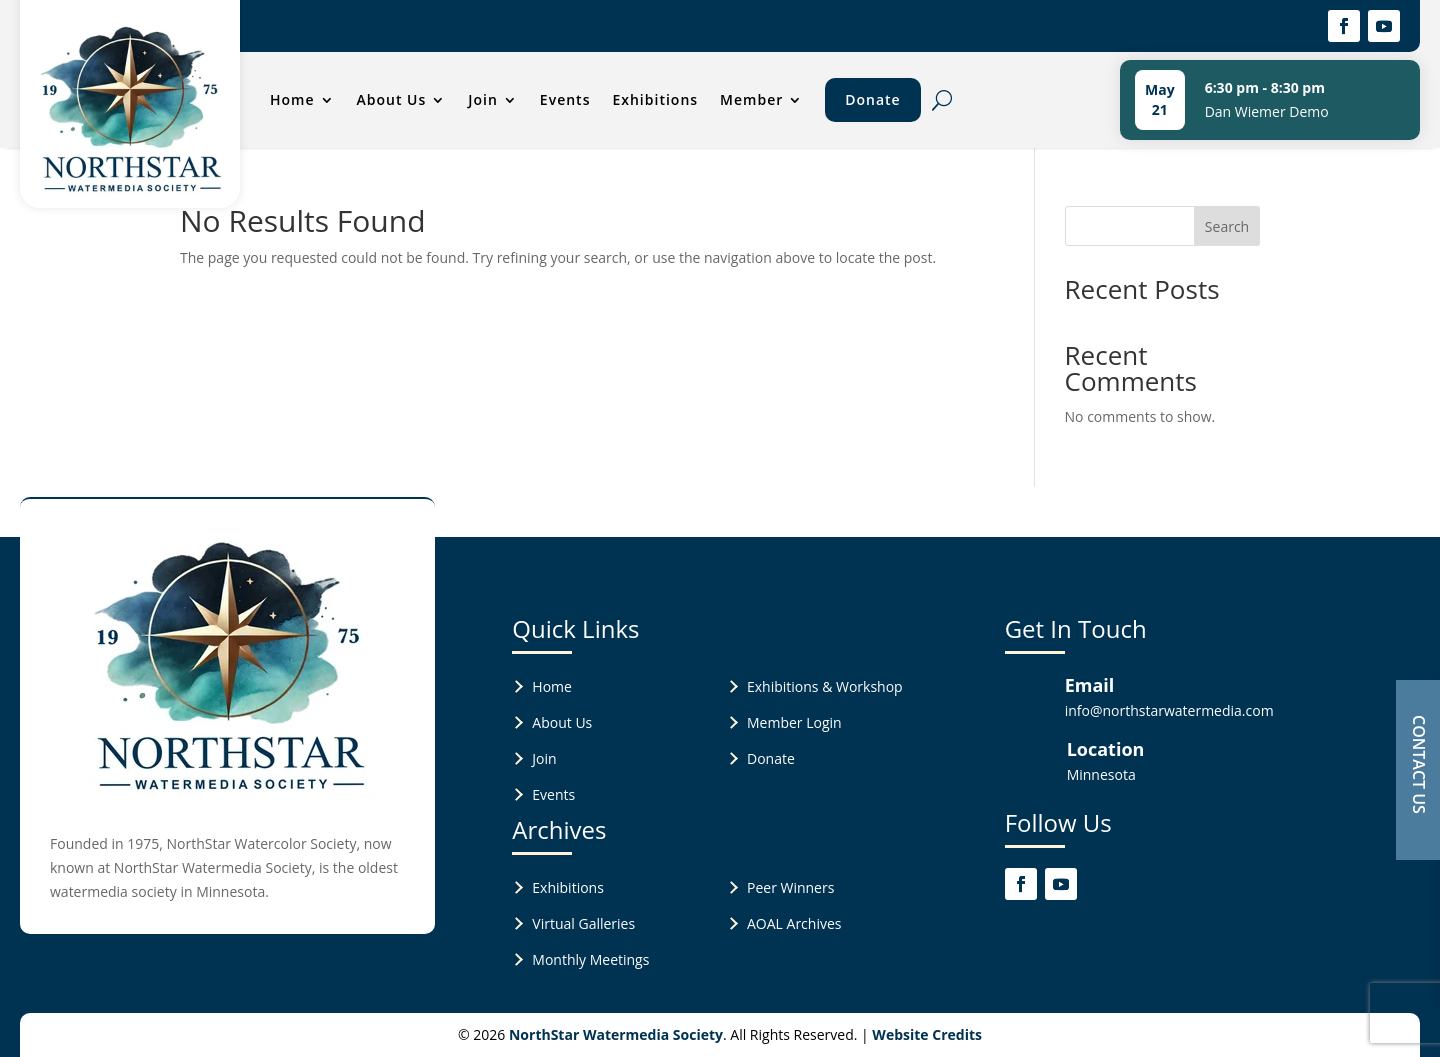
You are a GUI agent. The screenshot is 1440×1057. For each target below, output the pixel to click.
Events (565, 99)
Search (1227, 226)
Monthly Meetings (590, 959)
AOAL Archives (794, 923)
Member (751, 99)
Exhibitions (655, 99)
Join (483, 99)
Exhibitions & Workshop (825, 686)
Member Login (794, 722)
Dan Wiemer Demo (1267, 111)
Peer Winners (790, 887)
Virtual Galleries (583, 923)
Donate (872, 99)
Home (292, 99)
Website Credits (927, 1034)
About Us (392, 99)
